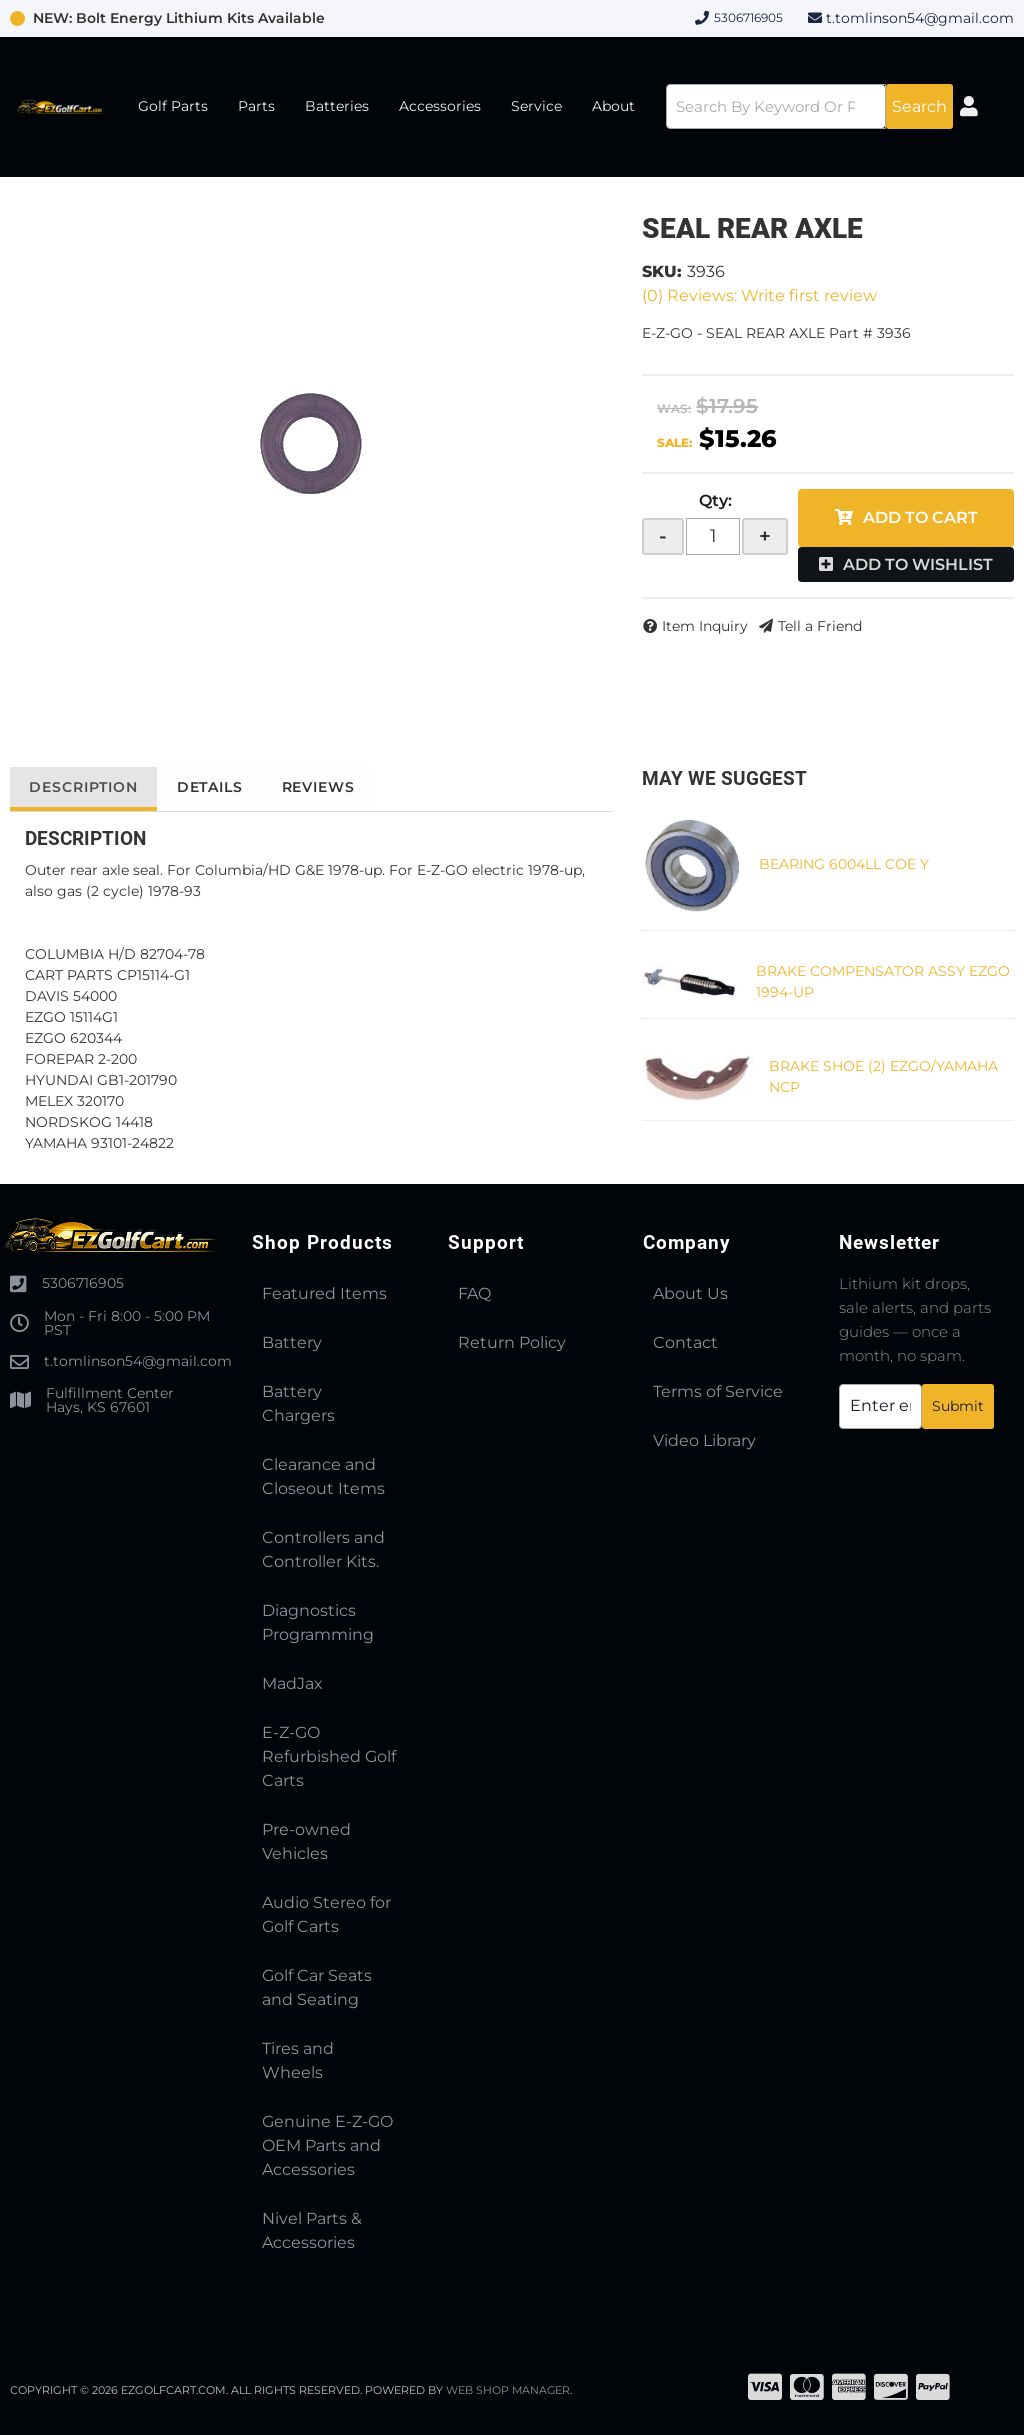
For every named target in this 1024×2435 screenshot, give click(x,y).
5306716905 (83, 1283)
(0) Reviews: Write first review (759, 295)
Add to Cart (920, 517)
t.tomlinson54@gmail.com (920, 18)
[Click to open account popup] (972, 107)
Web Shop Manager (509, 2390)
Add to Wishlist (918, 564)
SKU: (662, 271)
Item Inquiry (705, 626)
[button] (808, 106)
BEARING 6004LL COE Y (844, 864)
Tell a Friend (820, 626)
